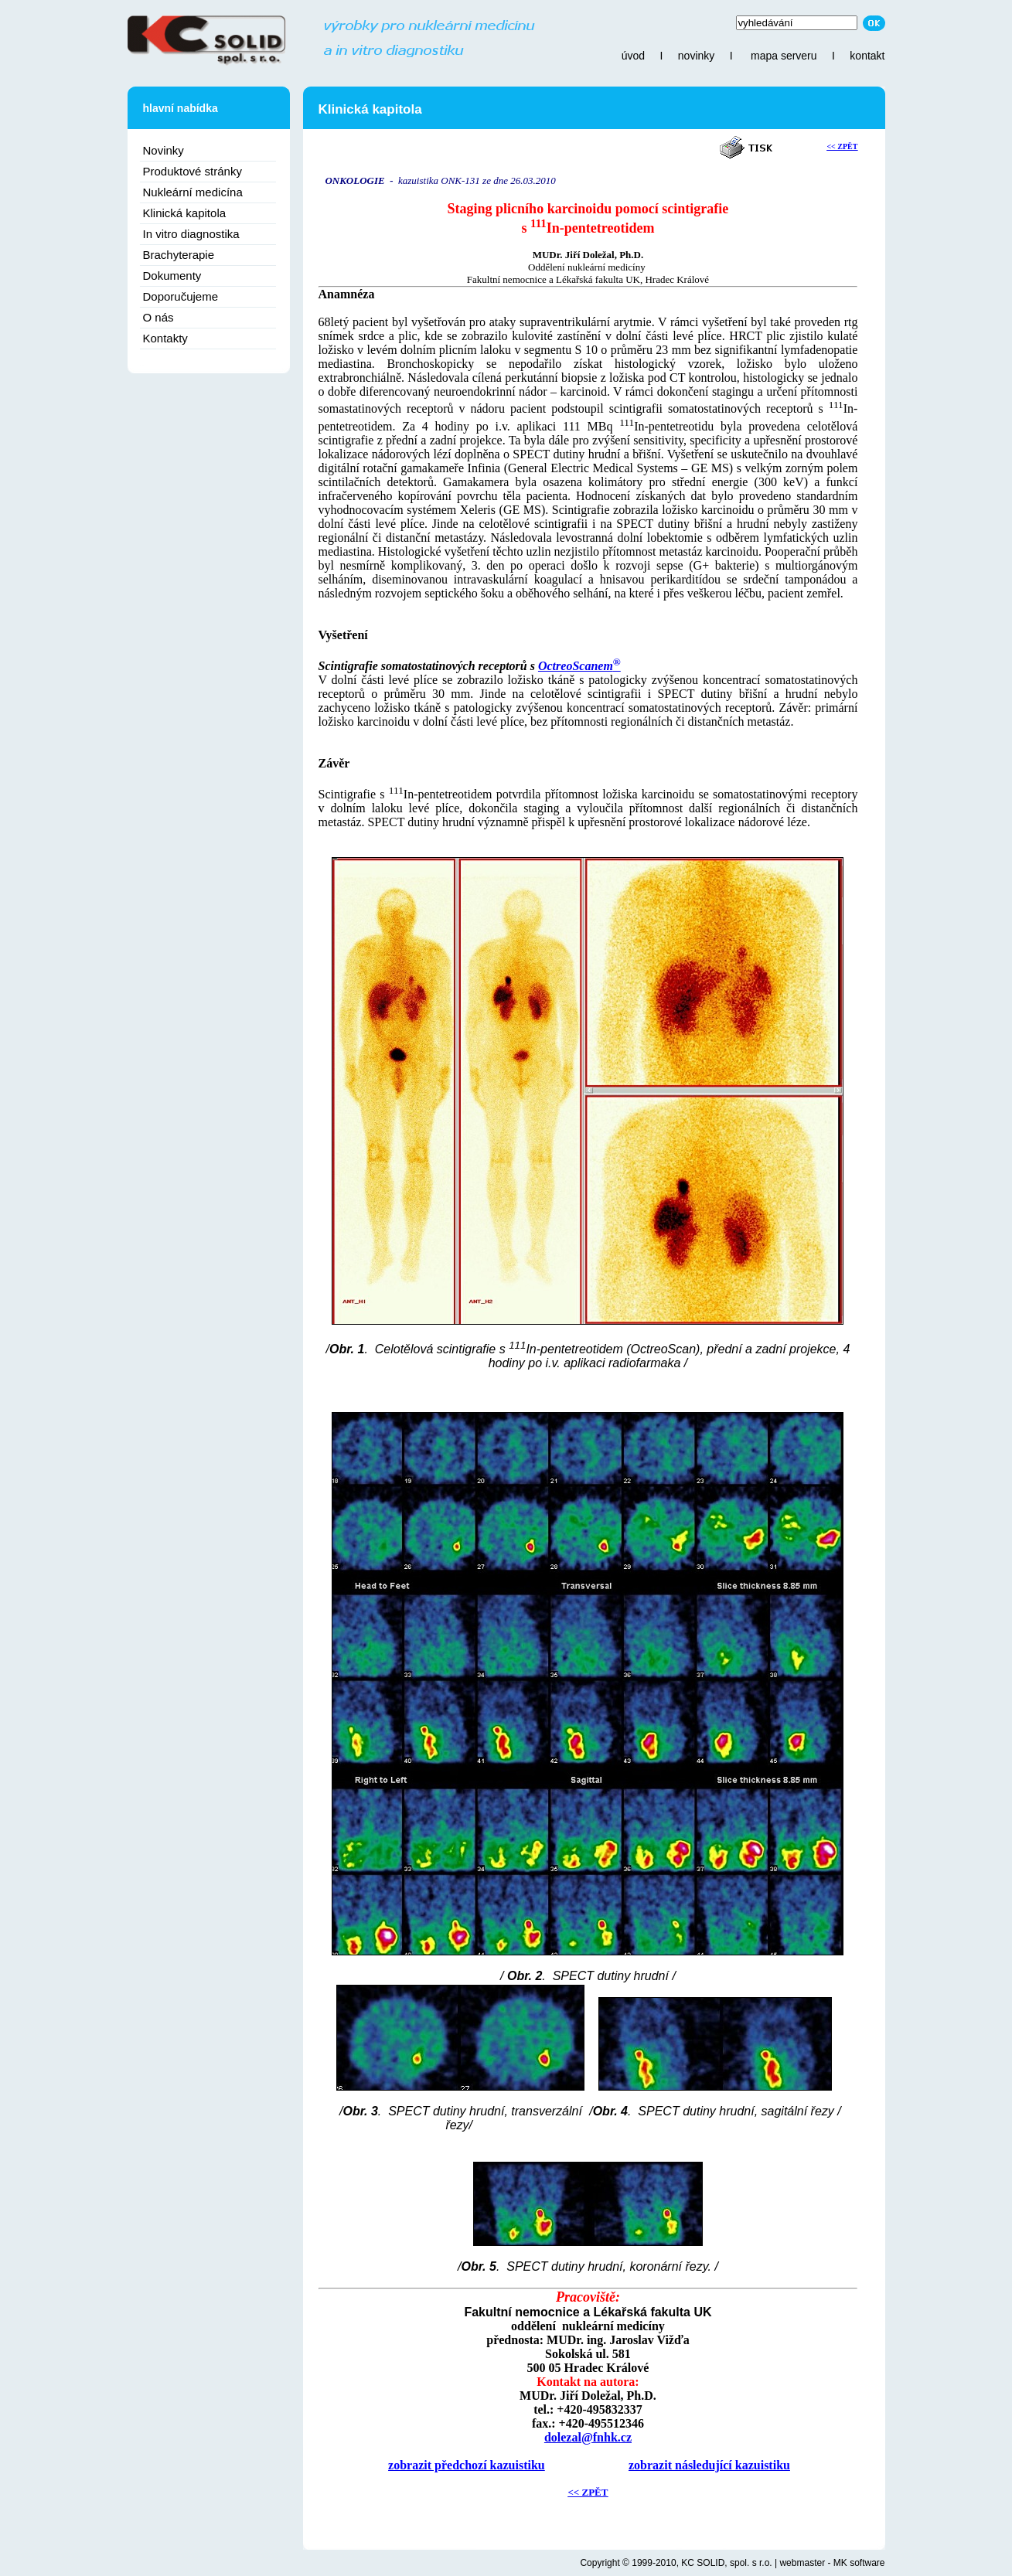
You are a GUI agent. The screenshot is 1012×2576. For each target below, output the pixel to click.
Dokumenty (172, 275)
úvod (633, 55)
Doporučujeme (181, 296)
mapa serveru (784, 55)
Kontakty (165, 338)
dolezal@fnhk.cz (588, 2437)
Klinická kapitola (185, 212)
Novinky (163, 150)
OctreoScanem (579, 665)
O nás (158, 317)
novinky (696, 55)
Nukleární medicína (193, 192)
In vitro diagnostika (191, 233)
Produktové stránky (192, 171)
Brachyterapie (179, 254)
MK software (859, 2562)
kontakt (867, 55)
